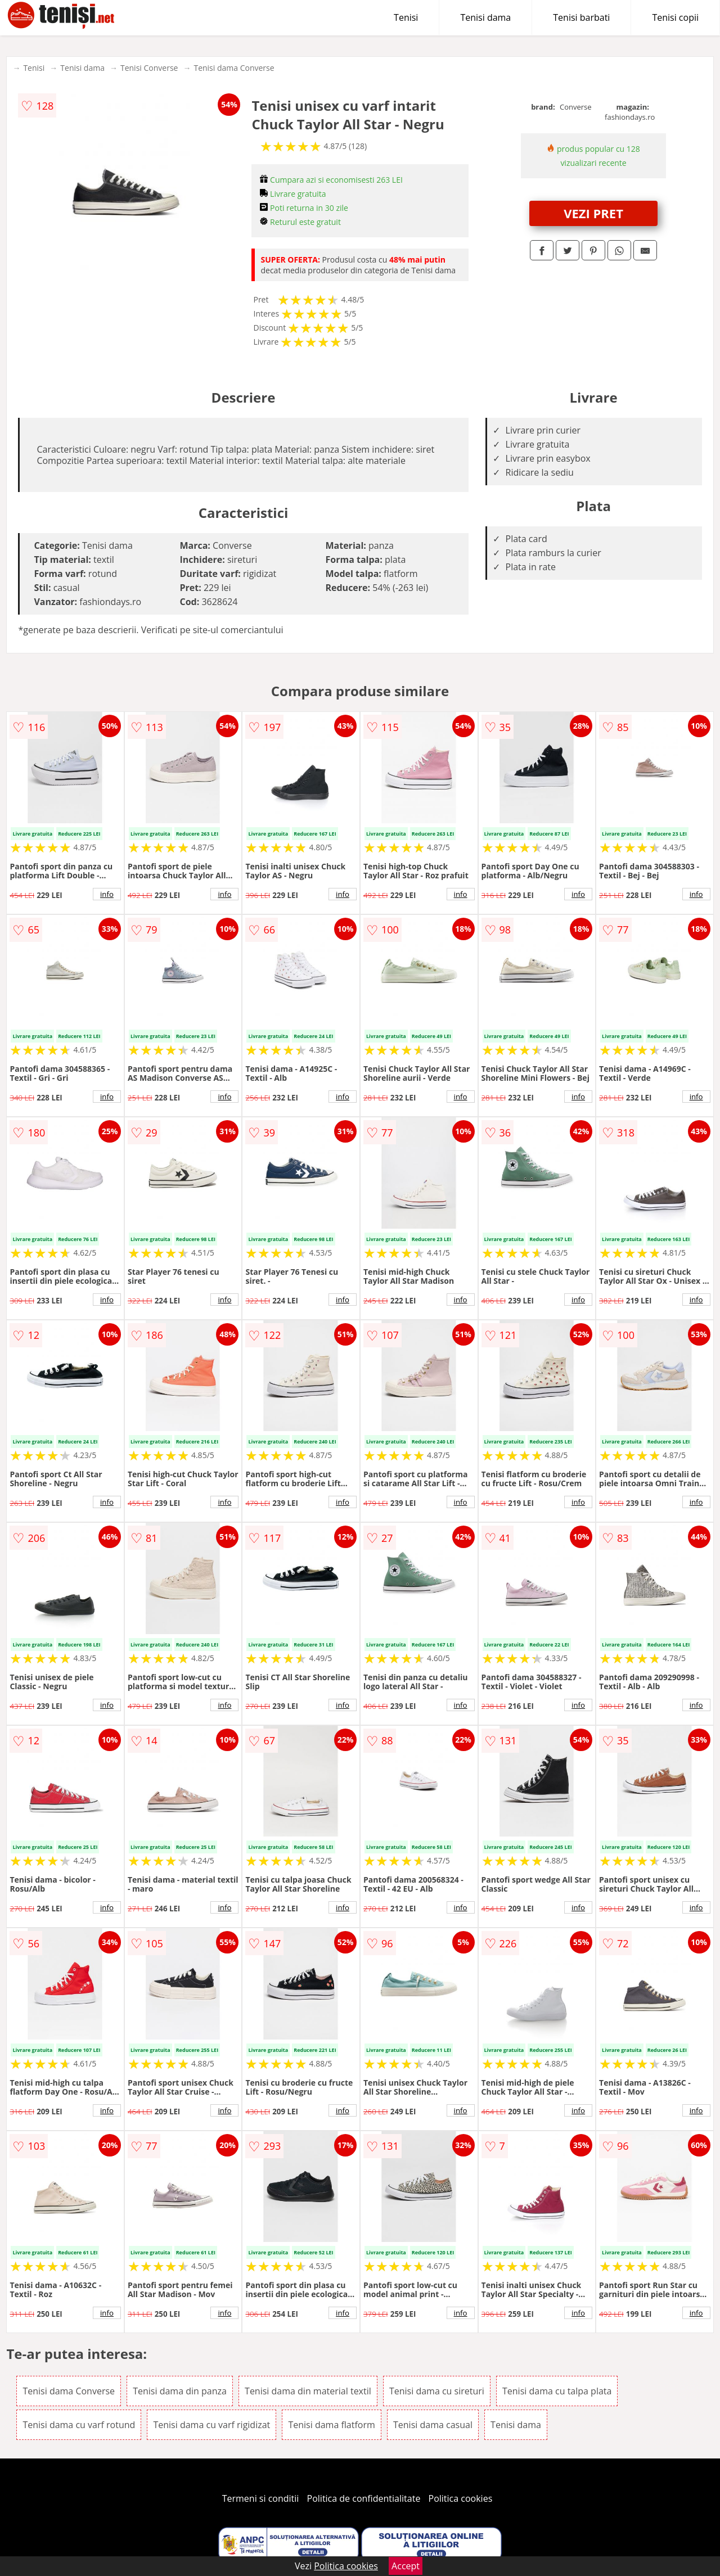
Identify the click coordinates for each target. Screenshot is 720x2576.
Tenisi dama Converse (234, 67)
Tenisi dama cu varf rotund (78, 2425)
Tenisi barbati (581, 17)
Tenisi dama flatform (331, 2425)
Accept (406, 2566)
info (107, 894)
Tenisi (406, 17)
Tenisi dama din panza (180, 2391)
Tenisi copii (675, 17)
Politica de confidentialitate (364, 2498)
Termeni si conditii (260, 2498)
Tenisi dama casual (432, 2425)
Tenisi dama (485, 17)
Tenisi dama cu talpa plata (556, 2391)
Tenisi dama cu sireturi (436, 2391)
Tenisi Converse (149, 67)
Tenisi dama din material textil (308, 2391)
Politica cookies (461, 2498)
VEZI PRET (593, 213)
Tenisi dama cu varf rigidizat (211, 2425)
